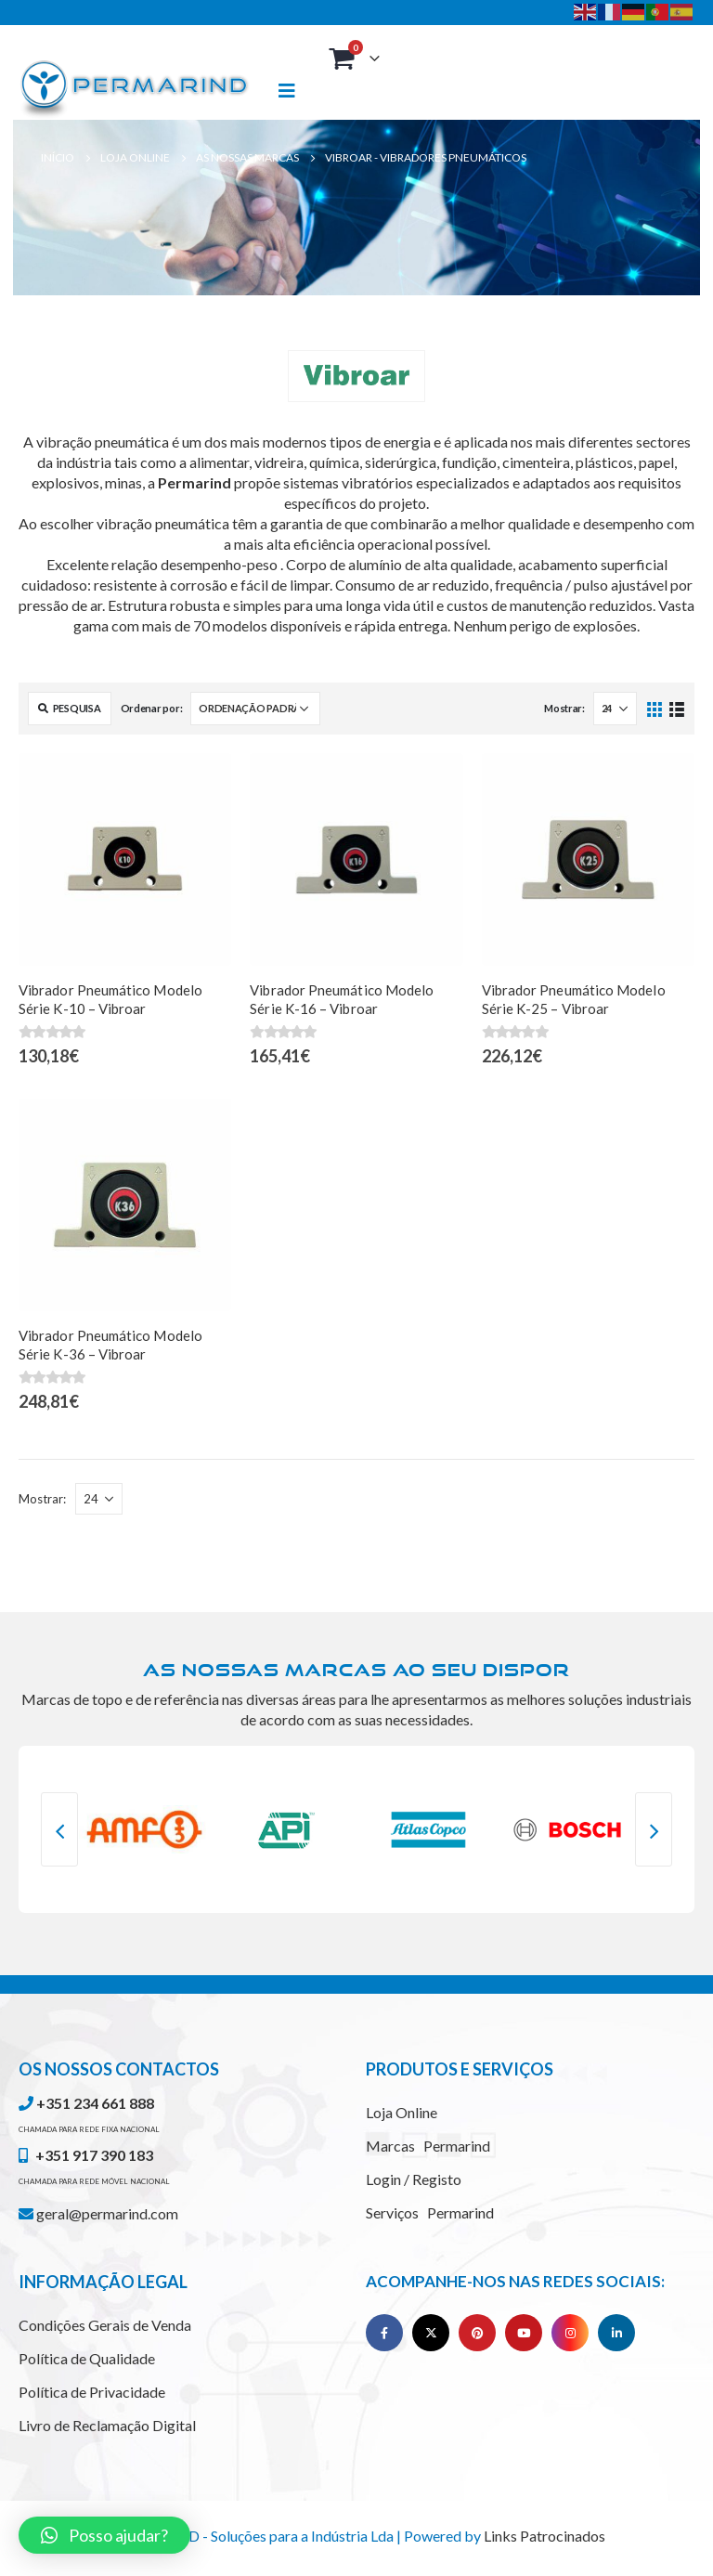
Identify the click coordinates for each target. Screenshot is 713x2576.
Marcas (428, 2145)
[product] (125, 859)
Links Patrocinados (544, 2535)
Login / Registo (413, 2179)
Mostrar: (564, 708)
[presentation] (59, 1829)
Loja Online (401, 2112)
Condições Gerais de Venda (105, 2325)
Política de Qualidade (87, 2358)
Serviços (430, 2212)
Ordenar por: (152, 708)
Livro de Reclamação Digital (107, 2425)
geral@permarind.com (98, 2213)
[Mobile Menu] (295, 90)
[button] (104, 2535)
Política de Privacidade (92, 2391)
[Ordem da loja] (255, 708)
